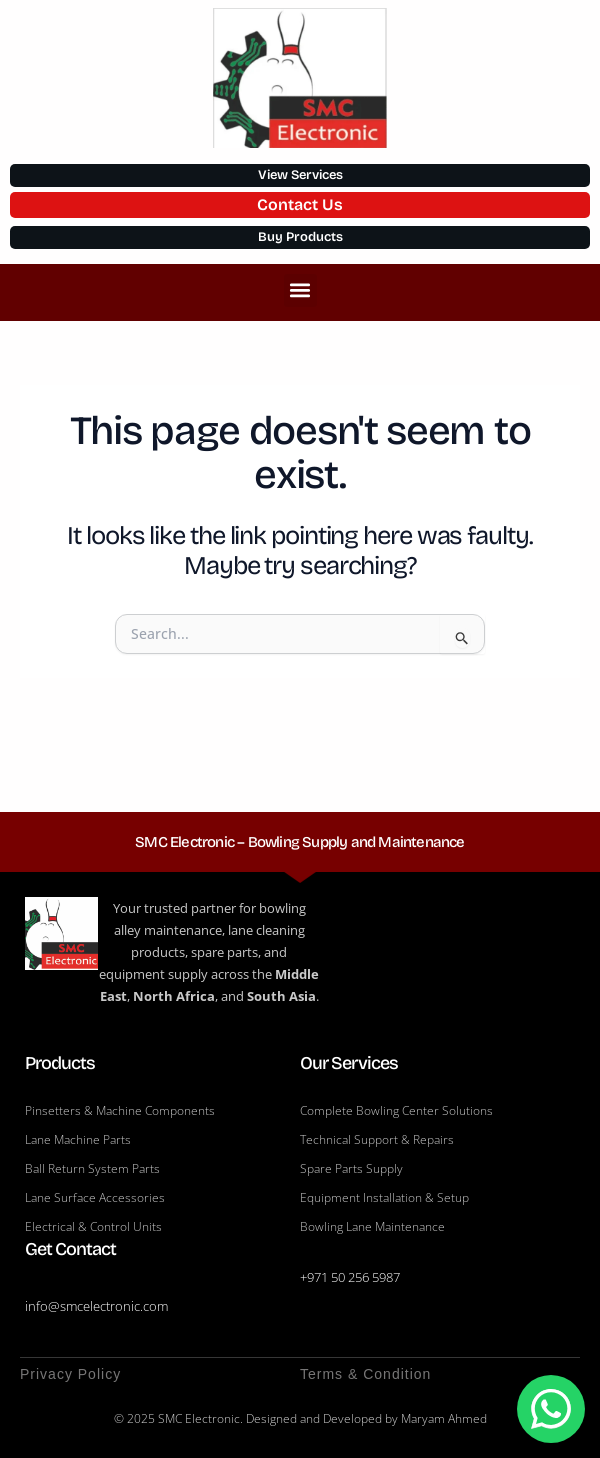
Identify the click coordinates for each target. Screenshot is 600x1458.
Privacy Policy (70, 1374)
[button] (300, 290)
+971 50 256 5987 (350, 1277)
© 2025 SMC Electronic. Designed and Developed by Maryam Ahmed (300, 1418)
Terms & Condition (365, 1374)
